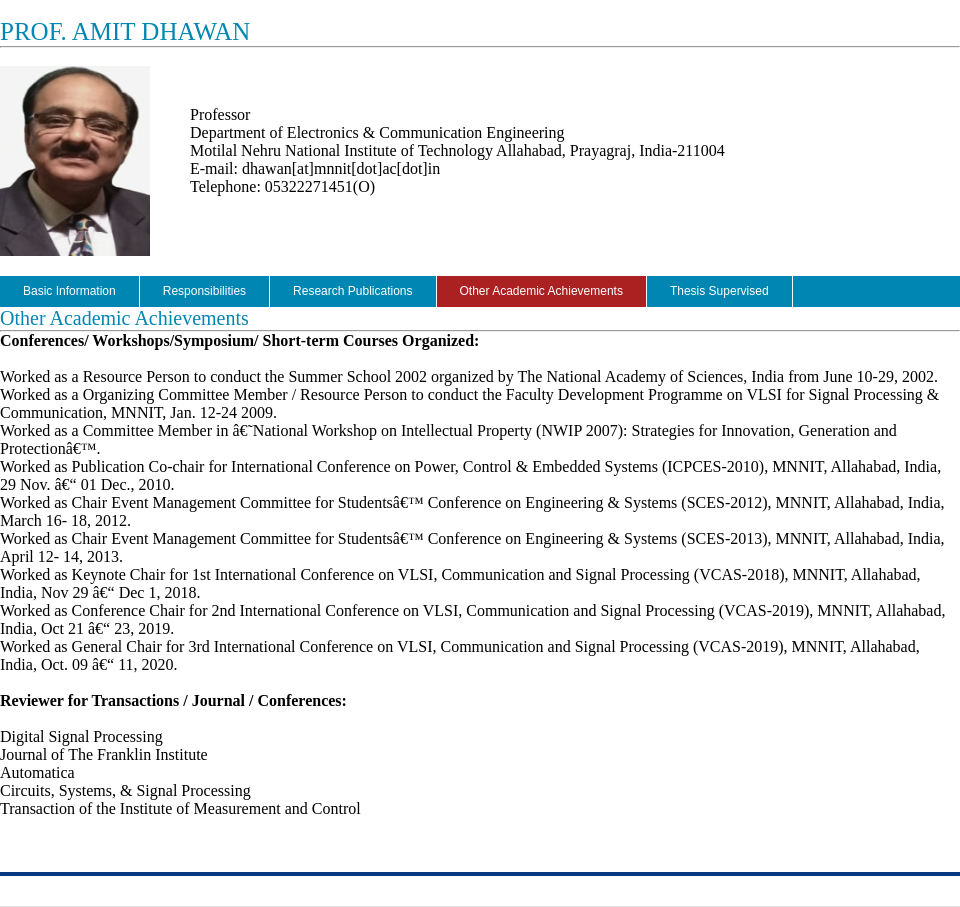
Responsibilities (204, 291)
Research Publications (352, 291)
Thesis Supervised (719, 291)
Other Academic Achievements (541, 291)
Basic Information (69, 291)
